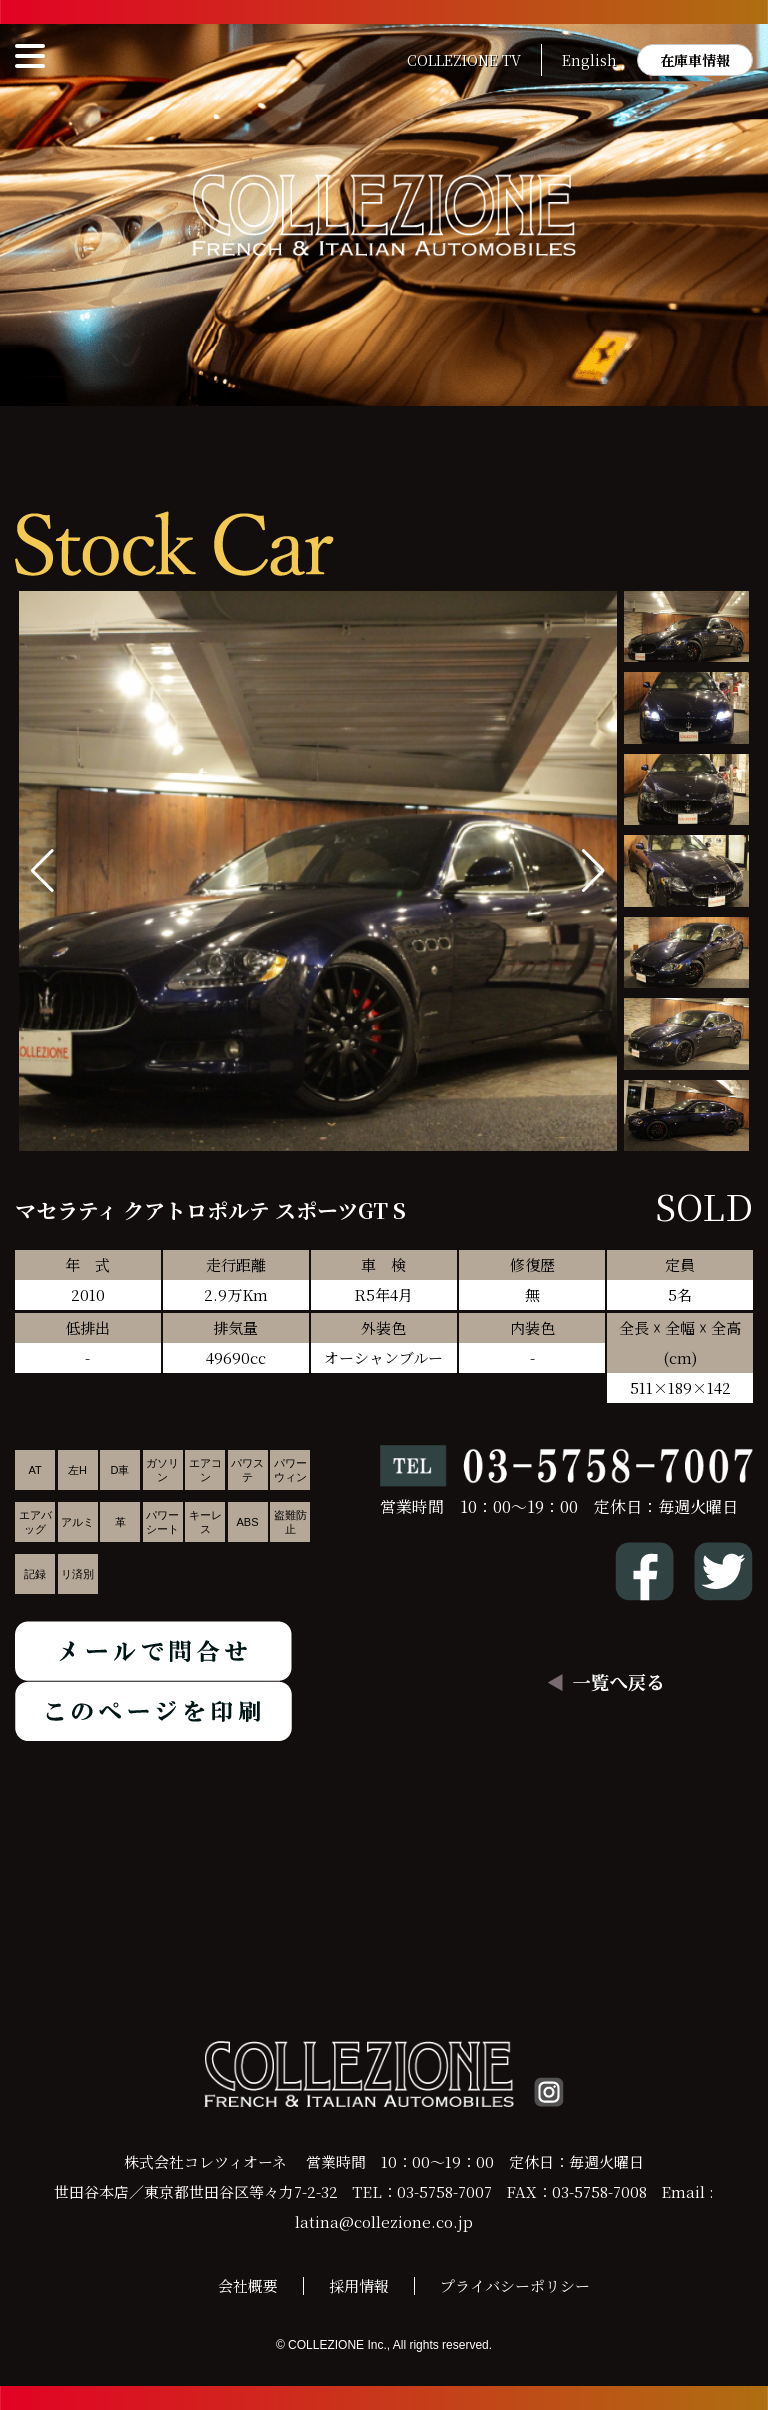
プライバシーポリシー (515, 2285)
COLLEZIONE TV (464, 60)
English (589, 60)
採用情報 (359, 2285)
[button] (593, 871)
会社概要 (248, 2285)
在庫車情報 (695, 60)
